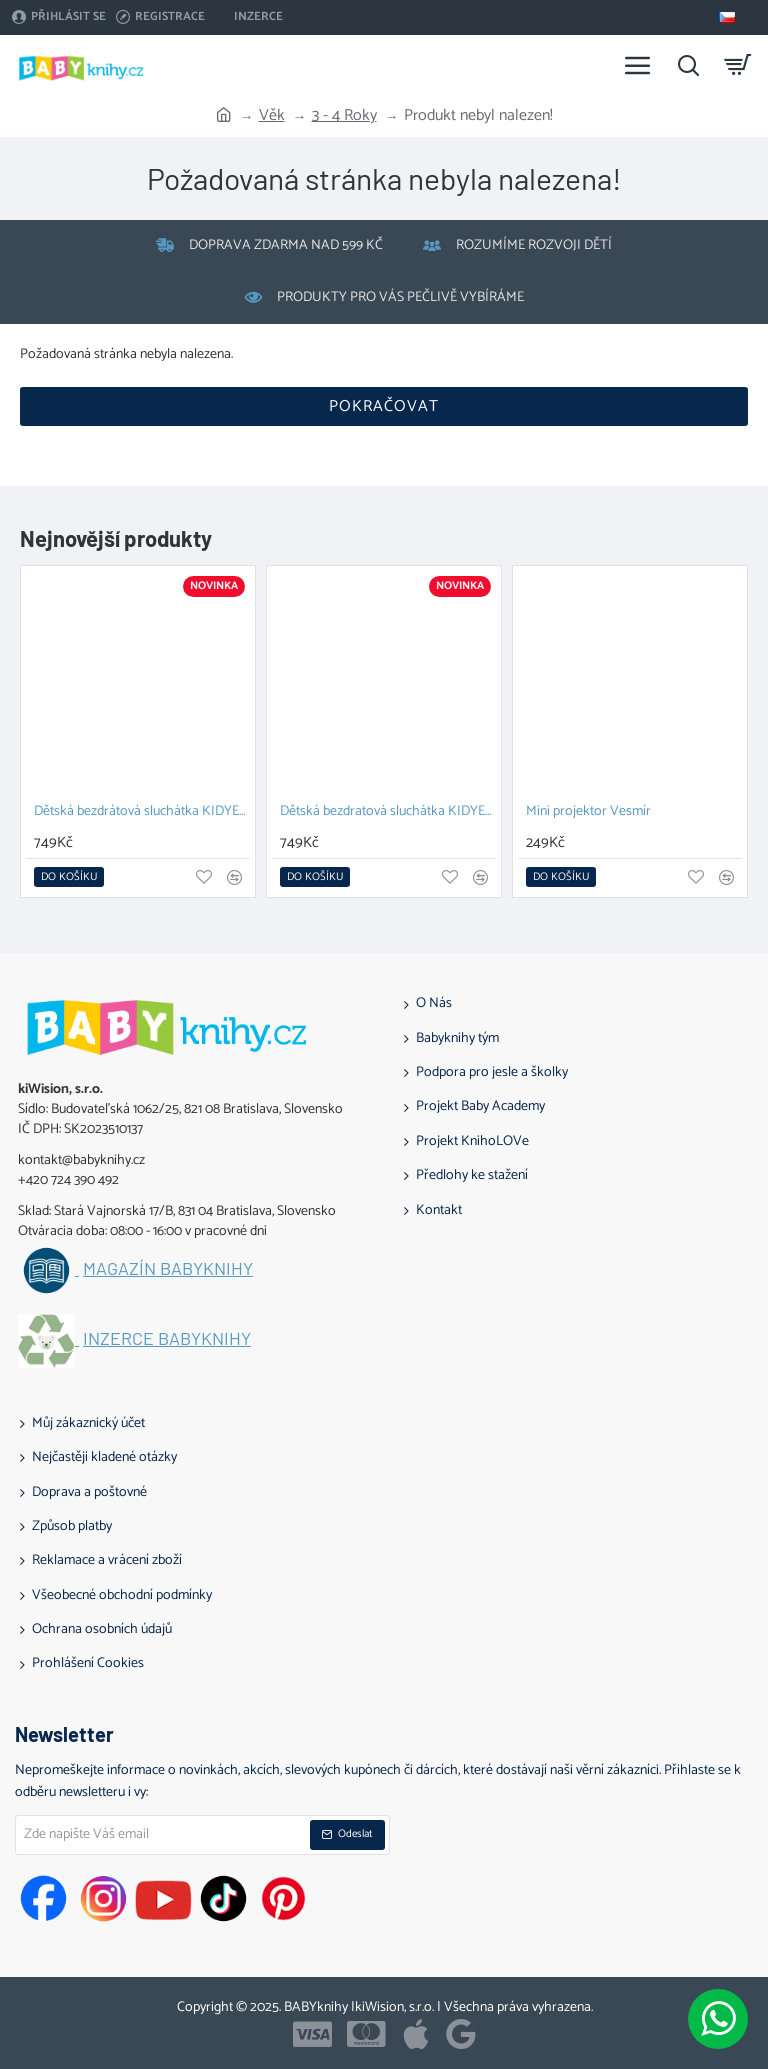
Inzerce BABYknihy (167, 1339)
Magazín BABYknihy (168, 1269)
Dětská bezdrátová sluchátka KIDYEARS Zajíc (142, 812)
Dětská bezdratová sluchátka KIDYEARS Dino (388, 812)
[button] (69, 877)
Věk (272, 116)
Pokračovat (384, 406)
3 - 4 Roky (344, 116)
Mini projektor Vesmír (588, 812)
